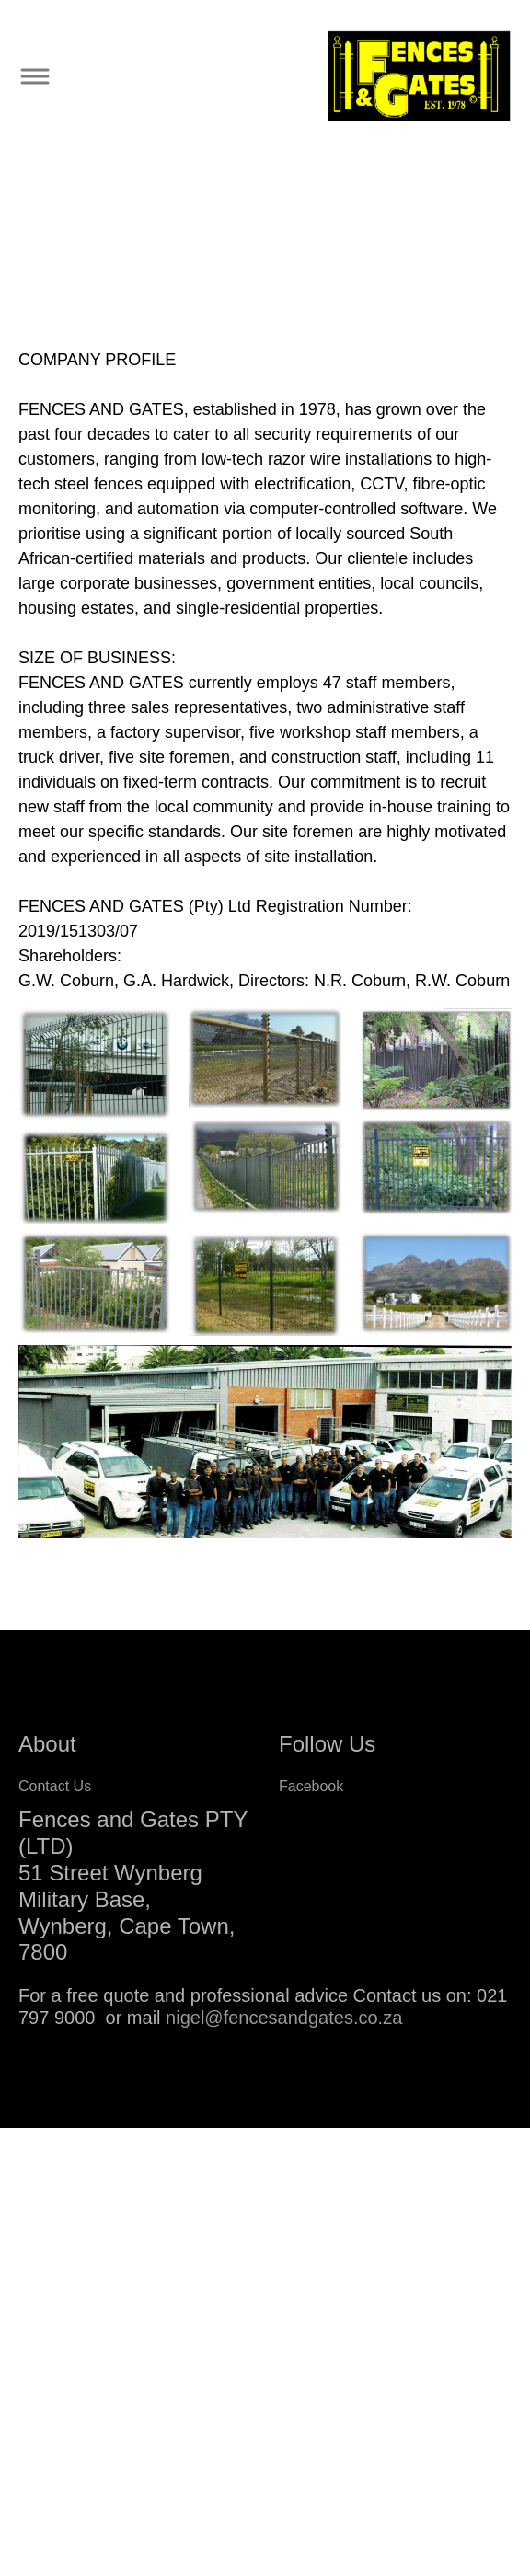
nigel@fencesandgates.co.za (284, 2017)
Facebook (311, 1786)
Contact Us (54, 1786)
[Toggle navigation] (34, 77)
